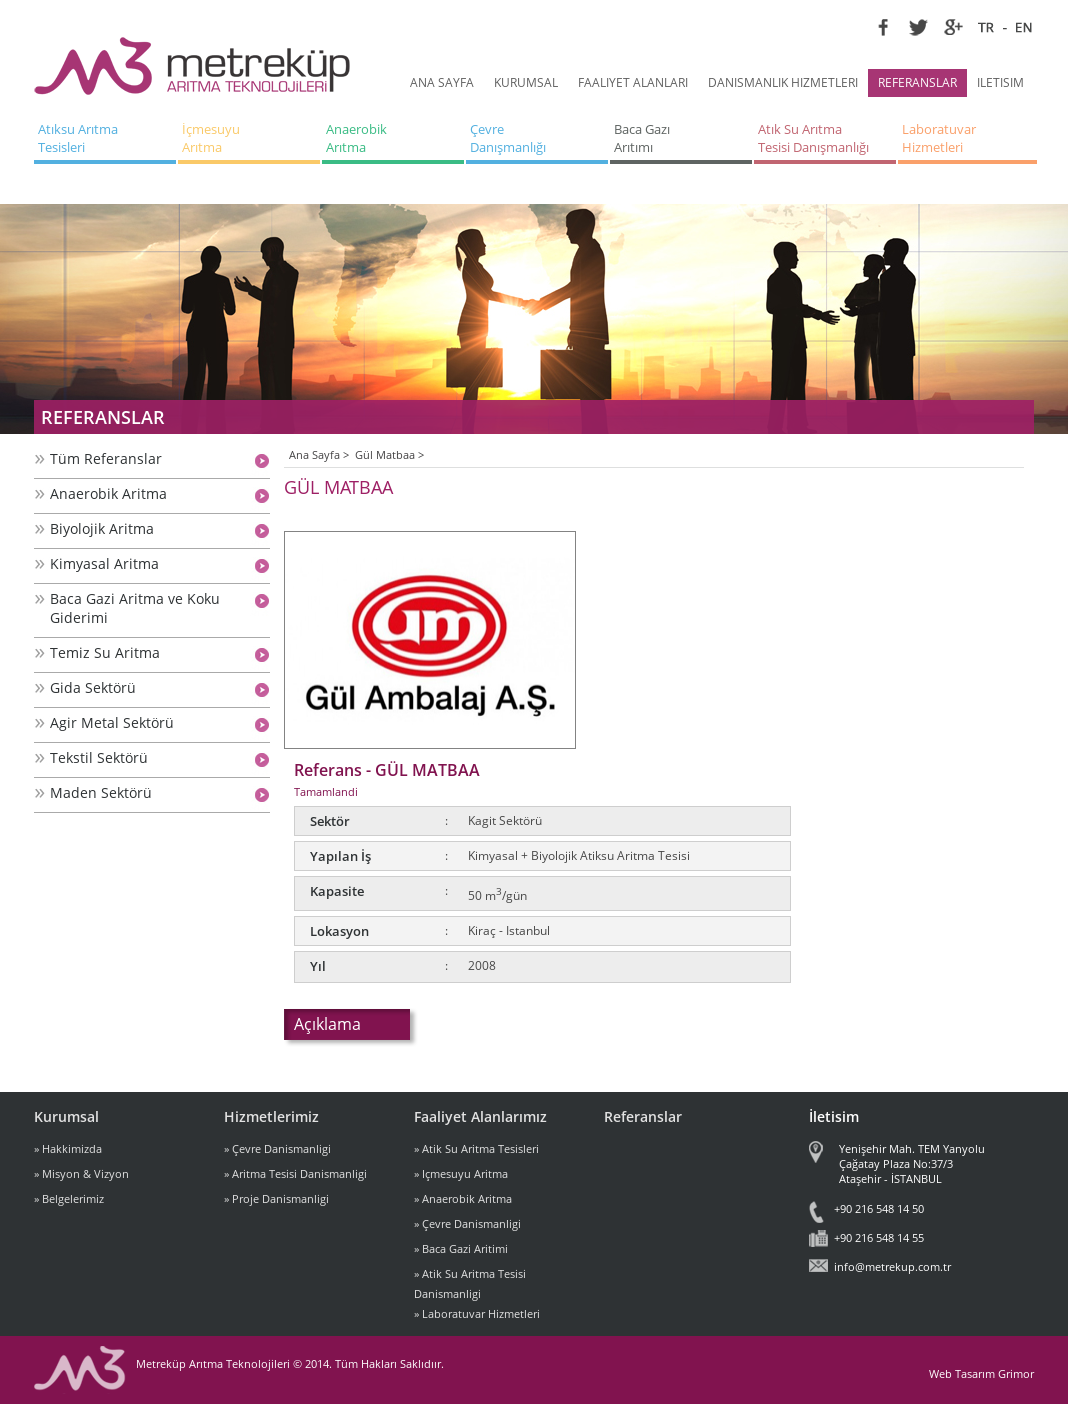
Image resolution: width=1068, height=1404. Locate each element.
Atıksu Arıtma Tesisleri (79, 138)
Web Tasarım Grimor (981, 1373)
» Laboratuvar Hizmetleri (477, 1313)
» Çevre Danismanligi (277, 1148)
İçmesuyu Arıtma (212, 138)
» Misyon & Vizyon (81, 1173)
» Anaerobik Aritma (463, 1198)
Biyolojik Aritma (102, 528)
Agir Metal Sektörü (112, 722)
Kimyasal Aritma (104, 563)
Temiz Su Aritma (105, 652)
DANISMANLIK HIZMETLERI (783, 82)
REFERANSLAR (917, 82)
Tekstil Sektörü (99, 757)
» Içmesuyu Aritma (461, 1173)
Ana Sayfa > (319, 454)
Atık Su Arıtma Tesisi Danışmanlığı (813, 138)
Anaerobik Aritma (108, 493)
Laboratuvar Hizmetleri (940, 138)
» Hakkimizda (68, 1148)
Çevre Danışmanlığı (508, 138)
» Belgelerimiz (69, 1198)
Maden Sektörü (101, 792)
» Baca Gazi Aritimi (461, 1248)
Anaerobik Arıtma (358, 138)
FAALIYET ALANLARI (633, 82)
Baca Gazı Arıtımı (643, 138)
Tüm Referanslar (106, 458)
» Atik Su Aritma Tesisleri (476, 1148)
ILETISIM (1000, 82)
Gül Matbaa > (389, 454)
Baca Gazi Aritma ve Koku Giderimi (135, 608)
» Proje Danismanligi (276, 1198)
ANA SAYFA (442, 82)
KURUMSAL (526, 82)
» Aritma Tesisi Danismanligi (295, 1173)
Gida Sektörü (93, 687)
